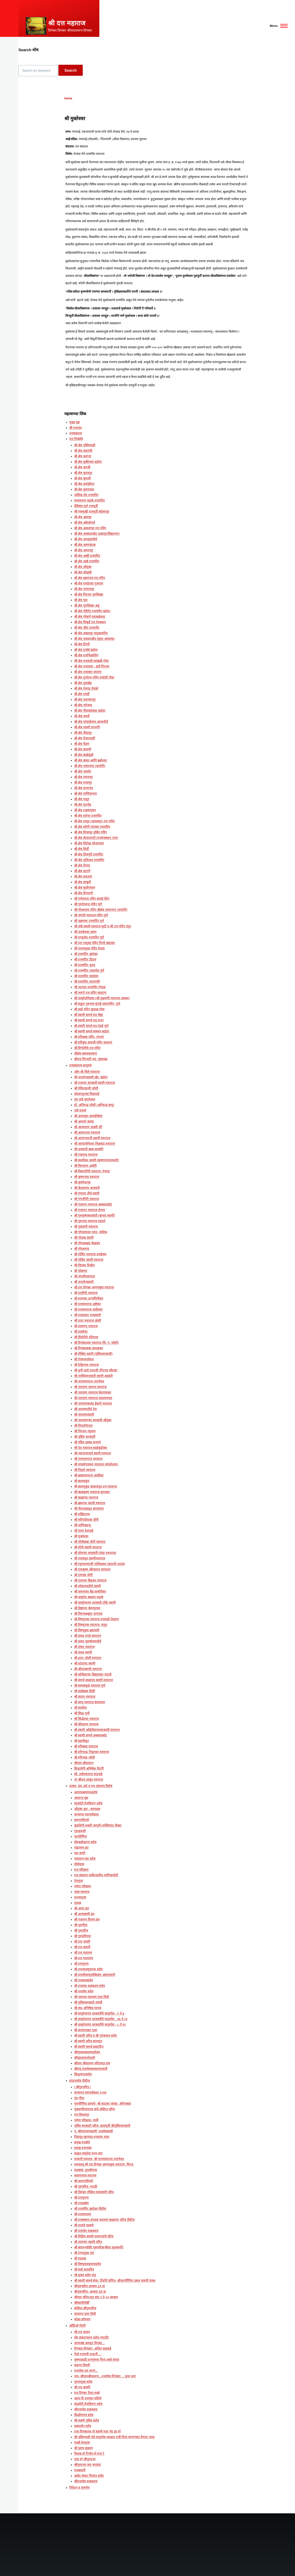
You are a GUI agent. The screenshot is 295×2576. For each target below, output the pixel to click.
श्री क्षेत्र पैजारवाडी (84, 738)
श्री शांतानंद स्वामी (84, 1663)
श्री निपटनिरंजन (83, 1425)
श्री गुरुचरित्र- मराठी (85, 2186)
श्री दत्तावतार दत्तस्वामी (87, 1315)
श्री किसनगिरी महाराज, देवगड (92, 1171)
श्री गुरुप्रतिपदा (82, 1936)
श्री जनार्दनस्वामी (84, 1282)
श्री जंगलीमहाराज (84, 1276)
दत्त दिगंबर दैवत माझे (87, 2393)
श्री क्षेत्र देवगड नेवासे (86, 688)
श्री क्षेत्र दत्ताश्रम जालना (87, 672)
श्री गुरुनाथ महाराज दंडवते (89, 1221)
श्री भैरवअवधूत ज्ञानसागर (89, 1508)
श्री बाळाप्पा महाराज (86, 1497)
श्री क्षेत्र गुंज (80, 600)
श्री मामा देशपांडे (83, 1530)
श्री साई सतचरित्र (84, 2269)
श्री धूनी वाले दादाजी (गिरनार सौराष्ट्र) (96, 1370)
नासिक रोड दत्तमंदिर (86, 495)
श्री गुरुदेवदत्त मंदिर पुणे (88, 904)
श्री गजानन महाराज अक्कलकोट (93, 1204)
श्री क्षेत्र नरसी (82, 694)
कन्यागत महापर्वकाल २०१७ (90, 2092)
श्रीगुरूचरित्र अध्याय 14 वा (89, 2286)
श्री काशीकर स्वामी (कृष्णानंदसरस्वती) (96, 1160)
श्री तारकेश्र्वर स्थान (85, 932)
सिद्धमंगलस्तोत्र (83, 2074)
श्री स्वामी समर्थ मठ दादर (89, 1020)
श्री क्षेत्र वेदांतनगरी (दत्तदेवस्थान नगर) (96, 838)
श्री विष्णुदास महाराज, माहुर (91, 1624)
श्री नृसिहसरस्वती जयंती (88, 2002)
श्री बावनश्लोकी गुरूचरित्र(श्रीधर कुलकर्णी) (99, 2247)
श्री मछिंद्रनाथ (82, 1514)
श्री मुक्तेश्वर (81, 1536)
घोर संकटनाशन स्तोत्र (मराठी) (91, 2337)
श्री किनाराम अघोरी (85, 1165)
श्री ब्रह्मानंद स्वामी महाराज (89, 1503)
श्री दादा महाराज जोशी (87, 1320)
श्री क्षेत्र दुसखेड (83, 683)
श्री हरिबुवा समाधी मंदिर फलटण (93, 1042)
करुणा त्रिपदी (82, 2365)
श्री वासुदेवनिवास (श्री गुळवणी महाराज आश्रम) (102, 998)
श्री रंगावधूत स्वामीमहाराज (89, 1558)
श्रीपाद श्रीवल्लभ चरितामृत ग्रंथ (92, 2063)
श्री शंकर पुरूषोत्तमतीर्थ (87, 1641)
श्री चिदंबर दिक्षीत (84, 1265)
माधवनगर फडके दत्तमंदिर (89, 500)
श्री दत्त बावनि (82, 2387)
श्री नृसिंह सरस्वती (84, 1436)
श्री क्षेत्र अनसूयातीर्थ (85, 539)
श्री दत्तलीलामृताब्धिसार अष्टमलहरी (94, 1974)
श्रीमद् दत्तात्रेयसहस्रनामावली (90, 2069)
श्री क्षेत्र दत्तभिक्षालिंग (86, 655)
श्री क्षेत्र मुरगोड (82, 804)
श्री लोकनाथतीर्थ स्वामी (87, 1586)
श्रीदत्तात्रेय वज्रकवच (85, 2409)
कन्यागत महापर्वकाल (86, 1814)
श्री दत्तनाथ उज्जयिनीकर (88, 1298)
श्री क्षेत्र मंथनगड (83, 777)
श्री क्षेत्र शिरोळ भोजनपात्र (89, 843)
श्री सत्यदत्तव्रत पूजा (85, 2030)
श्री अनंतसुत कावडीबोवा (88, 1116)
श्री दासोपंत (80, 1331)
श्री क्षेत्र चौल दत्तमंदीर (86, 627)
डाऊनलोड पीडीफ (79, 2080)
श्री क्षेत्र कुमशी (82, 478)
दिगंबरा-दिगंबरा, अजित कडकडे (92, 2348)
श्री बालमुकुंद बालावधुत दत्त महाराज (95, 1486)
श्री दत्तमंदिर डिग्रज (85, 959)
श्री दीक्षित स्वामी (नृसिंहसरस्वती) (93, 1353)
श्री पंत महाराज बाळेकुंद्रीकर (90, 1447)
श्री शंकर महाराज (84, 1647)
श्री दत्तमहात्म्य (82, 2214)
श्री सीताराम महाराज (86, 1724)
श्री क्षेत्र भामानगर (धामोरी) (89, 766)
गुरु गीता (79, 2098)
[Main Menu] (277, 25)
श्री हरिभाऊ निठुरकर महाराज (91, 1752)
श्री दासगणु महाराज (86, 1326)
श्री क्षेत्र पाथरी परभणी (87, 727)
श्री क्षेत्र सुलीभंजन (84, 887)
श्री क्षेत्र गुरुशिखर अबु (86, 605)
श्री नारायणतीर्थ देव (85, 1409)
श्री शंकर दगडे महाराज (87, 1636)
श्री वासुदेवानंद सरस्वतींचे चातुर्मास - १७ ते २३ (100, 2019)
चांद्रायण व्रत (81, 1847)
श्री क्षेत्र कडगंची (83, 450)
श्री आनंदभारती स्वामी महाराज (92, 1138)
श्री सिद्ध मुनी (82, 1713)
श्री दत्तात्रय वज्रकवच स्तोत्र (89, 1986)
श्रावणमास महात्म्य (85, 2175)
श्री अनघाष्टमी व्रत (84, 1914)
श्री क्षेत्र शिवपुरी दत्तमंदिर (88, 854)
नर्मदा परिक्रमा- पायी (86, 2120)
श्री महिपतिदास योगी (86, 1519)
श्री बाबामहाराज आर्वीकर (89, 1475)
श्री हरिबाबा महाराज (86, 1746)
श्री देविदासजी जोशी (86, 1088)
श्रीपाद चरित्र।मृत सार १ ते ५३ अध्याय (96, 2297)
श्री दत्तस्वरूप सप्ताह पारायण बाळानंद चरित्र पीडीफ (104, 2219)
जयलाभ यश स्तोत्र (84, 1858)
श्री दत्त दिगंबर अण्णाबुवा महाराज (94, 1287)
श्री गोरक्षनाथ (81, 1248)
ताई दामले (80, 1110)
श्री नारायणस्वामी (84, 1414)
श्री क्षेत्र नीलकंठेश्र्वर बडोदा (89, 710)
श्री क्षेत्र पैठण (81, 744)
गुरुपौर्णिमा (80, 1836)
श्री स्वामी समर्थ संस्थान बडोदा (91, 1031)
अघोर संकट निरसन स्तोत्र (89, 2475)
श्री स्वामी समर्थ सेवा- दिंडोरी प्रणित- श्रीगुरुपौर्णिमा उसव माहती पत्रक (114, 2280)
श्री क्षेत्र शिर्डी (81, 849)
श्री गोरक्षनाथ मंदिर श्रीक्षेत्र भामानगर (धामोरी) (100, 909)
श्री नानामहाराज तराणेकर (89, 1381)
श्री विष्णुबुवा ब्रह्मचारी (86, 1630)
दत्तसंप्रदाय (75, 433)
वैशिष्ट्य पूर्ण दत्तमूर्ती (86, 506)
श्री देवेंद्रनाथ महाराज (86, 1365)
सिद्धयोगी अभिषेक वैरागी (89, 1768)
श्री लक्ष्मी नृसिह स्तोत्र (86, 2420)
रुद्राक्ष (77, 1903)
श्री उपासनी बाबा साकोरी (88, 1149)
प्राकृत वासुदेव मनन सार (88, 2153)
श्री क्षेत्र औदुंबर (83, 567)
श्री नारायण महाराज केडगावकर (92, 1392)
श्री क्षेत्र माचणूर (83, 782)
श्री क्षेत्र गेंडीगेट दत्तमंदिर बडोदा (92, 611)
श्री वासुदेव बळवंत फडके (88, 1597)
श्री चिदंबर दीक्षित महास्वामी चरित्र (94, 2192)
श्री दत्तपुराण (81, 1963)
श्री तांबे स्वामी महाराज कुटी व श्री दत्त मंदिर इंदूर (102, 926)
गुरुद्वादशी (80, 1831)
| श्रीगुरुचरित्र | (82, 2087)
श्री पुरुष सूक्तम (83, 2448)
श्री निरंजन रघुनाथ (84, 1431)
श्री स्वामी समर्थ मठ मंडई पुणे (91, 1026)
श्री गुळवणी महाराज (86, 1226)
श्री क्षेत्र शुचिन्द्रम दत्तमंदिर (89, 860)
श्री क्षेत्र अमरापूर (83, 550)
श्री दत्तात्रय (75, 428)
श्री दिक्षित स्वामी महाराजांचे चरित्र (94, 2236)
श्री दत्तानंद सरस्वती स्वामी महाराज (94, 1083)
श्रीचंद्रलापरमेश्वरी (84, 2057)
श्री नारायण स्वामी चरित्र (88, 2242)
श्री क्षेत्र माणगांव (83, 788)
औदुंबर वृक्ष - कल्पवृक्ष (87, 1809)
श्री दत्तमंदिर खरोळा (86, 954)
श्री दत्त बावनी (82, 1947)
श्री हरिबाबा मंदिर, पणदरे (89, 1037)
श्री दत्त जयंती (82, 1941)
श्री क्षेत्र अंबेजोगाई (84, 522)
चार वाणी (79, 1853)
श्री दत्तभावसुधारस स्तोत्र (88, 1969)
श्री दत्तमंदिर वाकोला (86, 976)
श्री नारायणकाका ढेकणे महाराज (93, 1403)
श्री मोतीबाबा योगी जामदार (90, 1542)
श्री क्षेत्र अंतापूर (83, 517)
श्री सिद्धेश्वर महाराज (86, 1718)
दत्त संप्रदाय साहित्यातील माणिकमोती (96, 1875)
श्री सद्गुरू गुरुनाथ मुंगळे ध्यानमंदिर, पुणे (97, 1003)
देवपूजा (78, 1880)
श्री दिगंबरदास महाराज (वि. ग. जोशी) (96, 1342)
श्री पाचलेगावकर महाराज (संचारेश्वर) (96, 1464)
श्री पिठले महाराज (84, 1470)
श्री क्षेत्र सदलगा (83, 876)
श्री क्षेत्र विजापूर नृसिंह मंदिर (90, 832)
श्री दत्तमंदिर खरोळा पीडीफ (90, 2208)
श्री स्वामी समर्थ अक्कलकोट (90, 1735)
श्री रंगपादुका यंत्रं (84, 2253)
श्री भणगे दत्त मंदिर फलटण (90, 992)
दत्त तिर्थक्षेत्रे (76, 439)
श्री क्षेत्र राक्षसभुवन (85, 810)
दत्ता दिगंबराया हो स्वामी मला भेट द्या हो (97, 2431)
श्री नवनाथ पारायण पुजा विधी (91, 1997)
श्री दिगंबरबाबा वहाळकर (88, 1348)
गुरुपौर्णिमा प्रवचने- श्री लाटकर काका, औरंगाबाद (102, 2103)
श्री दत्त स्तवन (82, 2332)
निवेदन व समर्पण (79, 2487)
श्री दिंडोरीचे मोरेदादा (86, 1337)
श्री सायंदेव (80, 1707)
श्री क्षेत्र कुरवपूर (83, 473)
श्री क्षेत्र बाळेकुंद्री (83, 755)
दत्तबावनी (79, 2470)
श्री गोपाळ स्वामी (84, 1237)
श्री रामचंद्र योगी (83, 1575)
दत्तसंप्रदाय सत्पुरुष (80, 1065)
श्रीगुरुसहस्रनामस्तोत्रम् (87, 2052)
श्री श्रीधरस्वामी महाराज (88, 1669)
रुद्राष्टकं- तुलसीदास (85, 2170)
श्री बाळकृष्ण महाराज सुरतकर (92, 1492)
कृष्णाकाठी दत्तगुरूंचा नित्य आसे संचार (96, 2359)
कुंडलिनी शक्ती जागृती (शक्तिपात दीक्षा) (97, 1825)
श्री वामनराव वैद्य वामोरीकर (90, 1591)
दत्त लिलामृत (81, 2114)
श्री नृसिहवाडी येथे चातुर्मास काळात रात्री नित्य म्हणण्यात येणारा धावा (114, 2437)
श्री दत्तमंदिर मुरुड (84, 965)
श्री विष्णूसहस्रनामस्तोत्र (87, 2264)
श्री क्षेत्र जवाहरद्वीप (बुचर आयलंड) (94, 638)
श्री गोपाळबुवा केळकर (87, 1243)
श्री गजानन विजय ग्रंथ (87, 1919)
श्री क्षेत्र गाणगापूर (84, 589)
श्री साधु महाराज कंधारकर (89, 1702)
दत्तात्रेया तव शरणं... (86, 2370)
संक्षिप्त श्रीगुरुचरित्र (85, 2308)
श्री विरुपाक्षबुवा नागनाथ (88, 1613)
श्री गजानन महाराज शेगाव (89, 1210)
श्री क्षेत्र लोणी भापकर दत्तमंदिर (92, 826)
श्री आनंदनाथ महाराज (87, 1132)
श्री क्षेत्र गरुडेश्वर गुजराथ (88, 583)
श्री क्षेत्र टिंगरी (82, 644)
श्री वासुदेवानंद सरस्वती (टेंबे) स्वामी (95, 1602)
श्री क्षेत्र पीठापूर (83, 732)
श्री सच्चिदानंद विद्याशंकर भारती (92, 1674)
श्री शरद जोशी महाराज (87, 1658)
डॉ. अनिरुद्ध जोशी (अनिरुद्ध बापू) (94, 1105)
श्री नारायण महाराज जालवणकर (93, 1398)
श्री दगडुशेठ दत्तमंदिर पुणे (89, 937)
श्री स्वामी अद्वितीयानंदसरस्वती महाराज (97, 1730)
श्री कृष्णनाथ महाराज (86, 1177)
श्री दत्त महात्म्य (83, 1952)
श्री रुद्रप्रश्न (80, 2258)
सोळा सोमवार (82, 2319)
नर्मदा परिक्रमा (82, 1886)
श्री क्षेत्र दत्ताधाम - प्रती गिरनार (92, 666)
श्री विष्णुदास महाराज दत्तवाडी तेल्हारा (96, 1619)
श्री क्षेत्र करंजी (82, 467)
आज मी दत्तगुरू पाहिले (87, 2398)
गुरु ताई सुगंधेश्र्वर (84, 1099)
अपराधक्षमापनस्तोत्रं (85, 1792)
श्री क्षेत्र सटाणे (82, 871)
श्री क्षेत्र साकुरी (82, 882)
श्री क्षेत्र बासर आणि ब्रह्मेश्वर (90, 760)
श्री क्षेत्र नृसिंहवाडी (84, 445)
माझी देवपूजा (82, 2442)
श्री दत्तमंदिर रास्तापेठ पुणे (89, 970)
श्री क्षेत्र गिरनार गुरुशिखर (88, 594)
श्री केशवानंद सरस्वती (87, 1188)
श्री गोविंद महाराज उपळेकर (90, 1254)
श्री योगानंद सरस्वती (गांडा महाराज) (95, 1553)
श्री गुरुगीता (80, 1925)
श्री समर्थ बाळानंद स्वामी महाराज (93, 1680)
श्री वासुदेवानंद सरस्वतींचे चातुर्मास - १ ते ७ (99, 2013)
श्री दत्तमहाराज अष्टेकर (87, 1304)
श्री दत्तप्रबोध (81, 2203)
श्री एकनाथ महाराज (86, 1154)
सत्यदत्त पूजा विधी (85, 2313)
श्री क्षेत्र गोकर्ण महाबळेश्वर (89, 616)
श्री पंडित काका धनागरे (87, 1442)
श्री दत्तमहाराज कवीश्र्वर (88, 1309)
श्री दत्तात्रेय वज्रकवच (86, 2231)
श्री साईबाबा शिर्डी (84, 1691)
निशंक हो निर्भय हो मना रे (89, 2453)
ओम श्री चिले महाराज (87, 1071)
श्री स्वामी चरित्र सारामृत (88, 2041)
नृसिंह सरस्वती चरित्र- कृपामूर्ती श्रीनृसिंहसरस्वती (102, 2125)
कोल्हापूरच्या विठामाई (86, 1094)
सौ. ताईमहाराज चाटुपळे (88, 1774)
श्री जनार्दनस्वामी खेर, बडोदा (91, 1077)
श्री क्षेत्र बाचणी (82, 749)
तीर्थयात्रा (79, 1864)
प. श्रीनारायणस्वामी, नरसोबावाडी (93, 2131)
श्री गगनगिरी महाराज (86, 1199)
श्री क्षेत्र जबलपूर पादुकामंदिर (91, 633)
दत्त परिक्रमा (81, 1869)
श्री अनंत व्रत (81, 1908)
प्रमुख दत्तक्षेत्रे (82, 2142)
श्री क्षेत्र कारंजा (82, 456)
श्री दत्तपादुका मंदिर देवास (89, 948)
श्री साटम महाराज (84, 1696)
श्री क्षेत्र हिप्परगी (83, 893)
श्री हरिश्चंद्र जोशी (84, 1757)
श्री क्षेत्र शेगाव (82, 865)
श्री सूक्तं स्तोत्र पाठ (85, 2275)
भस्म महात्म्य (81, 1892)
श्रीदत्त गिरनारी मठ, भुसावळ (91, 1059)
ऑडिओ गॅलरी (77, 2325)
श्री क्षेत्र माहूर (81, 799)
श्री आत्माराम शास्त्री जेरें (88, 1127)
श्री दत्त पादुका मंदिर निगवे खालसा (94, 943)
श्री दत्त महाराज (67, 23)
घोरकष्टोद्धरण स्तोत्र (85, 1842)
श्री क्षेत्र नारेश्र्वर (83, 705)
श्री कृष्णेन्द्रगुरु (82, 1182)
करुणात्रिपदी (81, 1820)
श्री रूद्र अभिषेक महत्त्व (87, 2008)
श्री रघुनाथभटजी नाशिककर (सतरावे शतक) (99, 1564)
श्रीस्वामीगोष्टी (81, 2302)
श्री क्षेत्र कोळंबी (83, 572)
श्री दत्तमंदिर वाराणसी (87, 981)
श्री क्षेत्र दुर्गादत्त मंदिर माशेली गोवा (94, 677)
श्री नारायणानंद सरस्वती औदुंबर (92, 1420)
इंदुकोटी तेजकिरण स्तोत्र (88, 1803)
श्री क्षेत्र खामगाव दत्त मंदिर (89, 578)
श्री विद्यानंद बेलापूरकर (87, 1608)
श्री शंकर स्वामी (83, 1652)
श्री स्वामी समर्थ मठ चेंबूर (88, 1015)
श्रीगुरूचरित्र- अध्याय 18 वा (90, 2291)
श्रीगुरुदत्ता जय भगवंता (87, 2464)
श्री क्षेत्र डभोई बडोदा (86, 650)
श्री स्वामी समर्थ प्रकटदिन (88, 2046)
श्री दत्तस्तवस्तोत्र (83, 1980)
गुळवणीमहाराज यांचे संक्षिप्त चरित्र (94, 2109)
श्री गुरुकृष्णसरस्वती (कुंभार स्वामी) (94, 1215)
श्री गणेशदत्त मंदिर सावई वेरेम (92, 898)
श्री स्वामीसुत (81, 1741)
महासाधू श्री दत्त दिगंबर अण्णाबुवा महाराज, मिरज (103, 2164)
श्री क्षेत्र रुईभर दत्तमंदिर (88, 815)
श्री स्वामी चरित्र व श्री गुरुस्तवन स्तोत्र (95, 2035)
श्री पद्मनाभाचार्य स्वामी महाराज (92, 1453)
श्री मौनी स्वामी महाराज (88, 1547)
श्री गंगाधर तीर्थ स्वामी (86, 1193)
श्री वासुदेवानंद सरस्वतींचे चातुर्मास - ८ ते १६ (100, 2024)
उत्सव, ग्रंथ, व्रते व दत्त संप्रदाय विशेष (90, 1786)
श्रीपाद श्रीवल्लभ (83, 1763)
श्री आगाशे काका (84, 1121)
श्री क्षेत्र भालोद (82, 771)
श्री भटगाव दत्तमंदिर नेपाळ (90, 987)
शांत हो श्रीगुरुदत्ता (84, 2459)
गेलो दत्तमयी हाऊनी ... (87, 2354)
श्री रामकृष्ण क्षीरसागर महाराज (92, 1569)
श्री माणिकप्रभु (82, 1525)
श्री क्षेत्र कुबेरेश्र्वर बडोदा (88, 462)
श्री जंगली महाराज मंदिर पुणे (91, 915)
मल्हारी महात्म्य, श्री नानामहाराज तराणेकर (99, 2159)
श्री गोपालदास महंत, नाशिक (90, 1232)
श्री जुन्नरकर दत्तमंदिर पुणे (89, 921)
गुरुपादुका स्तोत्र (83, 2381)
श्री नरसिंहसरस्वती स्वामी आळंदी (93, 1376)
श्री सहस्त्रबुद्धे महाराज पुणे (89, 1685)
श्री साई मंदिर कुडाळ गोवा (89, 1009)
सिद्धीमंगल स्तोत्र (83, 2415)
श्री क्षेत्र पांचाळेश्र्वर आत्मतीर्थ (91, 721)
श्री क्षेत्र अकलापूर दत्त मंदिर (90, 528)
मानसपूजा (80, 1897)
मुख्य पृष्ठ (74, 422)
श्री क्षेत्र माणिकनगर (85, 793)
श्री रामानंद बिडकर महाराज (90, 1580)
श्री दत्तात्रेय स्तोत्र (83, 1991)
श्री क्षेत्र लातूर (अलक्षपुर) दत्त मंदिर (94, 821)
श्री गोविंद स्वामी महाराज (88, 1259)
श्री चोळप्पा (80, 1271)
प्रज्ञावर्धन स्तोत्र (82, 2426)
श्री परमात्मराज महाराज (88, 1459)
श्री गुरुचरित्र (81, 1930)
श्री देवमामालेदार (84, 1359)
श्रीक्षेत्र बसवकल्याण (85, 1053)
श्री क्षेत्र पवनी (82, 716)
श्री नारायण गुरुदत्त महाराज (90, 1387)
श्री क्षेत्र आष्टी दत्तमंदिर (87, 556)
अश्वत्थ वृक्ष (81, 1798)
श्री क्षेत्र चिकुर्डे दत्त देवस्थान (90, 622)
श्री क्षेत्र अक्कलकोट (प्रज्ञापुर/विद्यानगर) (97, 533)
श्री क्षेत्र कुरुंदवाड (84, 489)
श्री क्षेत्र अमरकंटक (85, 544)
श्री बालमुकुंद (81, 1481)
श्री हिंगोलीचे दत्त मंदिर (87, 1048)
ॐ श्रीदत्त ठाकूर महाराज (88, 1779)
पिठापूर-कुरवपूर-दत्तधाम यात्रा (91, 2137)
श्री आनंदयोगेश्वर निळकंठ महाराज (94, 1143)
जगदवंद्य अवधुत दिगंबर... (89, 2343)
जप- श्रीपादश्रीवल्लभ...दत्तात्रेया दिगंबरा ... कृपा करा (105, 2376)
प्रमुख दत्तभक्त (83, 2148)
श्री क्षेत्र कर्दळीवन (84, 484)
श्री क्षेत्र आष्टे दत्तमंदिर (86, 561)
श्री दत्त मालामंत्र (83, 1958)
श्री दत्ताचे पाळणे (84, 2225)
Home (68, 98)
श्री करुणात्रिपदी (83, 2181)
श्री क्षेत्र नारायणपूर (85, 699)
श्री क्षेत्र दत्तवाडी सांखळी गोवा (91, 661)
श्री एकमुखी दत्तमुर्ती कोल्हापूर (91, 511)
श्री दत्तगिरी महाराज (86, 1293)
